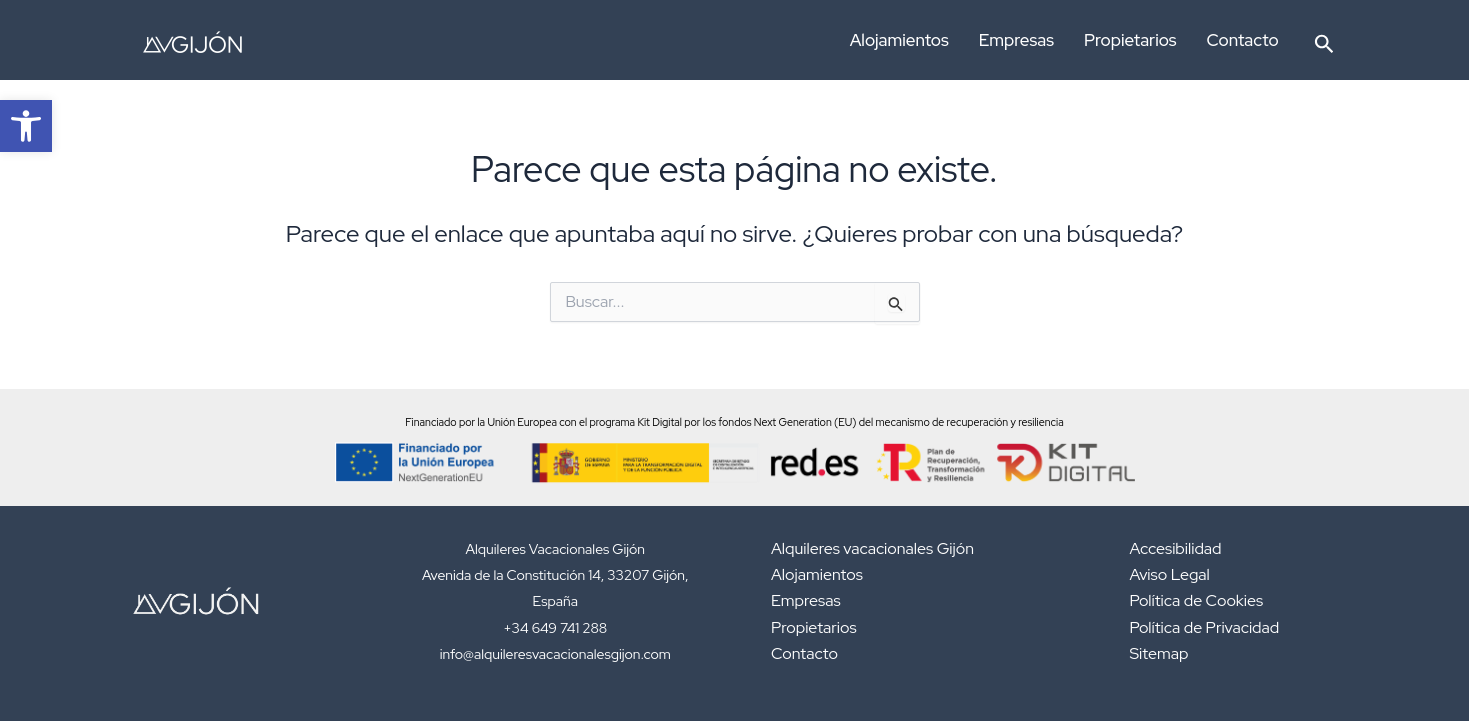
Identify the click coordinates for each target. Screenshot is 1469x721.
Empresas (1016, 40)
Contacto (1243, 40)
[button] (1324, 40)
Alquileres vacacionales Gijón (872, 548)
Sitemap (1159, 653)
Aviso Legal (1170, 574)
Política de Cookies (1197, 600)
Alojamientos (899, 40)
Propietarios (1130, 40)
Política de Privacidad (1205, 627)
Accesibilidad (1176, 548)
